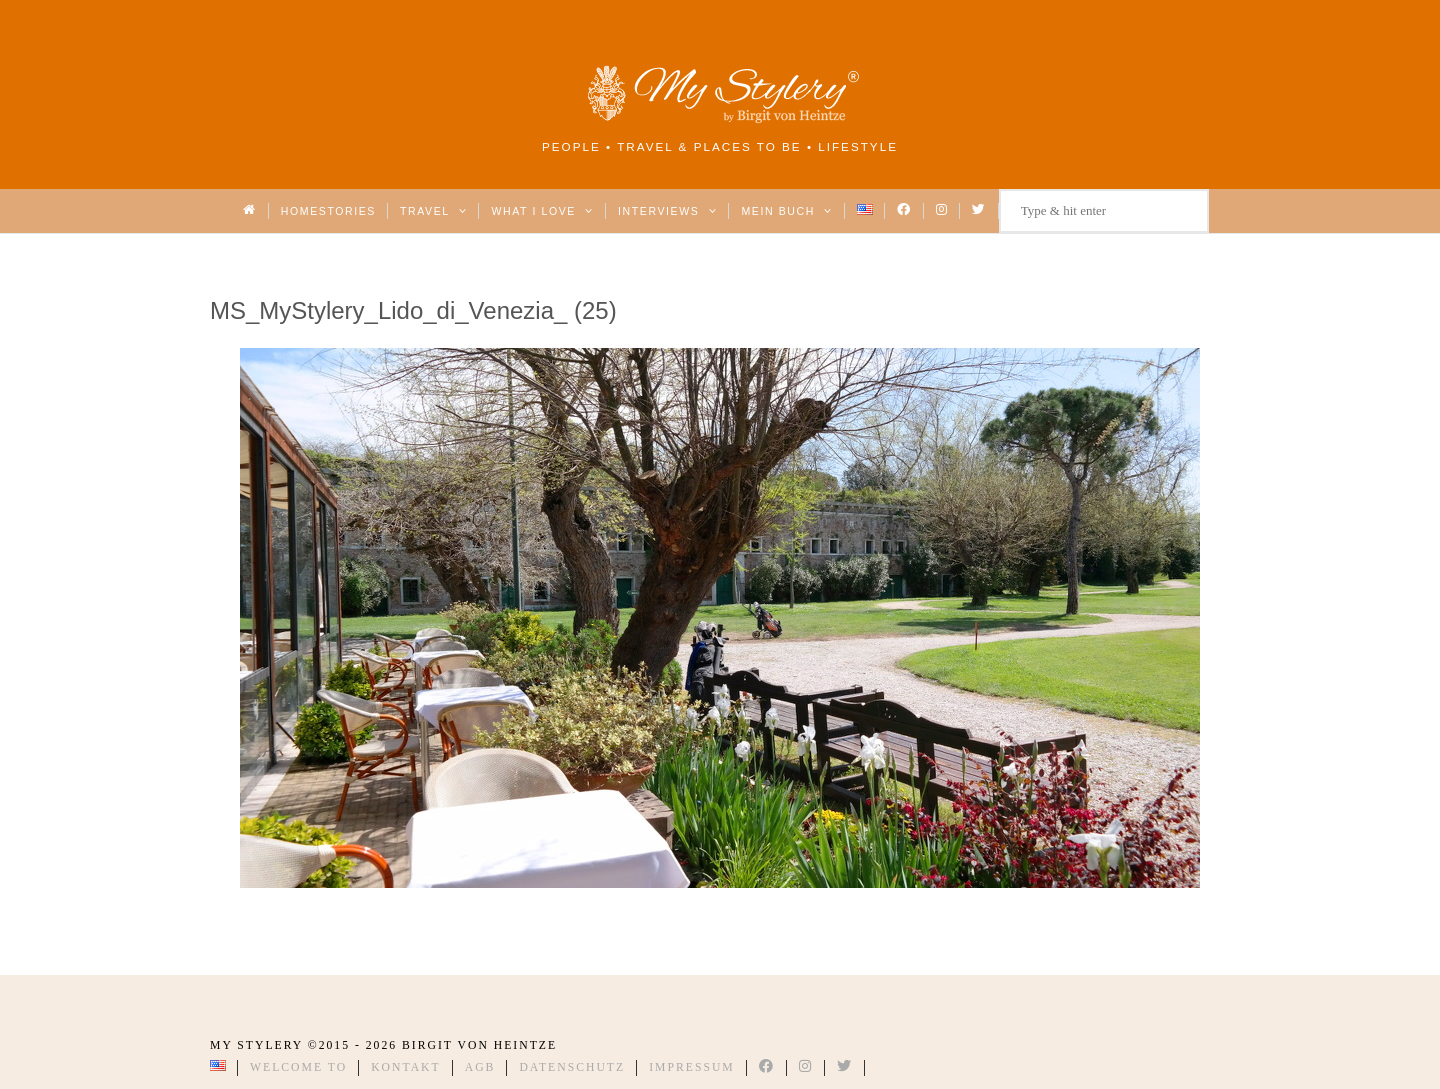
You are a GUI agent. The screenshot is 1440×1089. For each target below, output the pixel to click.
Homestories (328, 211)
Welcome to (298, 1067)
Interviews (667, 211)
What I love (542, 211)
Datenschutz (572, 1067)
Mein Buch (787, 211)
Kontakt (406, 1067)
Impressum (692, 1067)
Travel (433, 211)
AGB (480, 1067)
